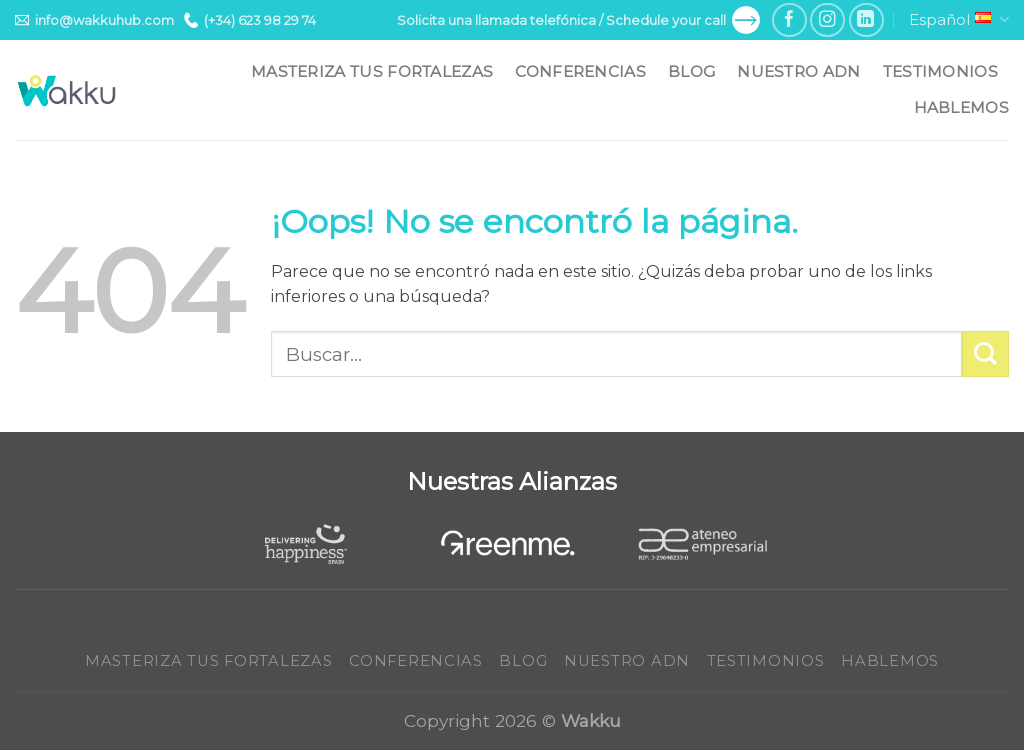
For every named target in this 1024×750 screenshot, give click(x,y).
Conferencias (580, 71)
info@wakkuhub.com (94, 20)
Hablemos (961, 107)
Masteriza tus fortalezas (372, 71)
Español (959, 20)
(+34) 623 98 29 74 (250, 20)
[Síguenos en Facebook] (789, 20)
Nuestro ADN (798, 71)
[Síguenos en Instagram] (827, 20)
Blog (691, 71)
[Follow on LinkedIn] (866, 20)
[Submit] (985, 354)
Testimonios (940, 71)
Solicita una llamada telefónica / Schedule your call (578, 20)
